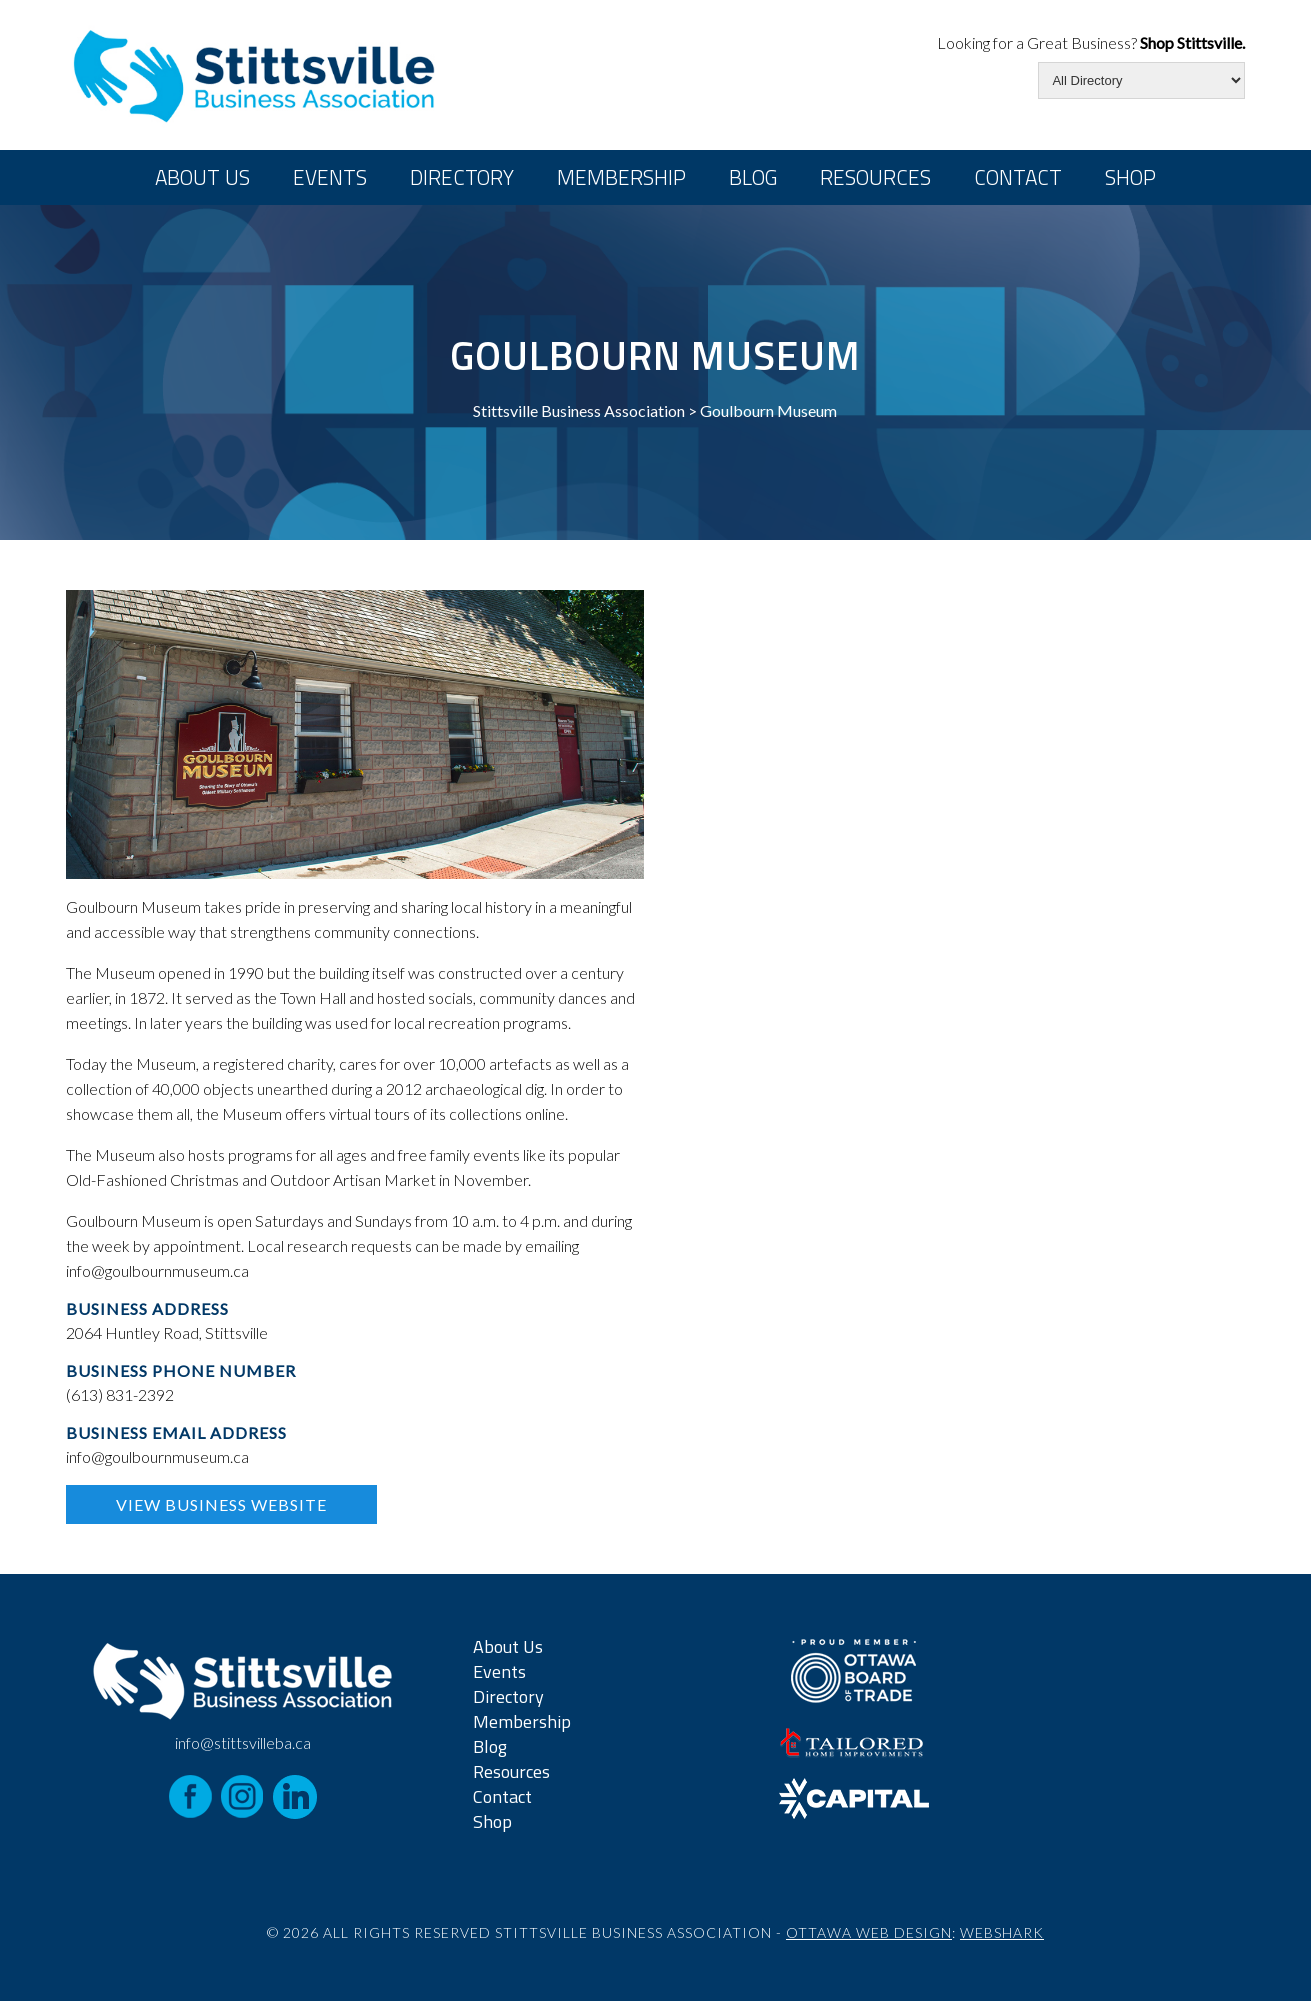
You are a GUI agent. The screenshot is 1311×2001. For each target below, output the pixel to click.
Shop (1130, 177)
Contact (1018, 177)
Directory (462, 177)
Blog (753, 177)
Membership (621, 177)
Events (330, 177)
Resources (875, 177)
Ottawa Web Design (869, 1932)
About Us (202, 177)
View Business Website (221, 1504)
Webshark (1002, 1932)
